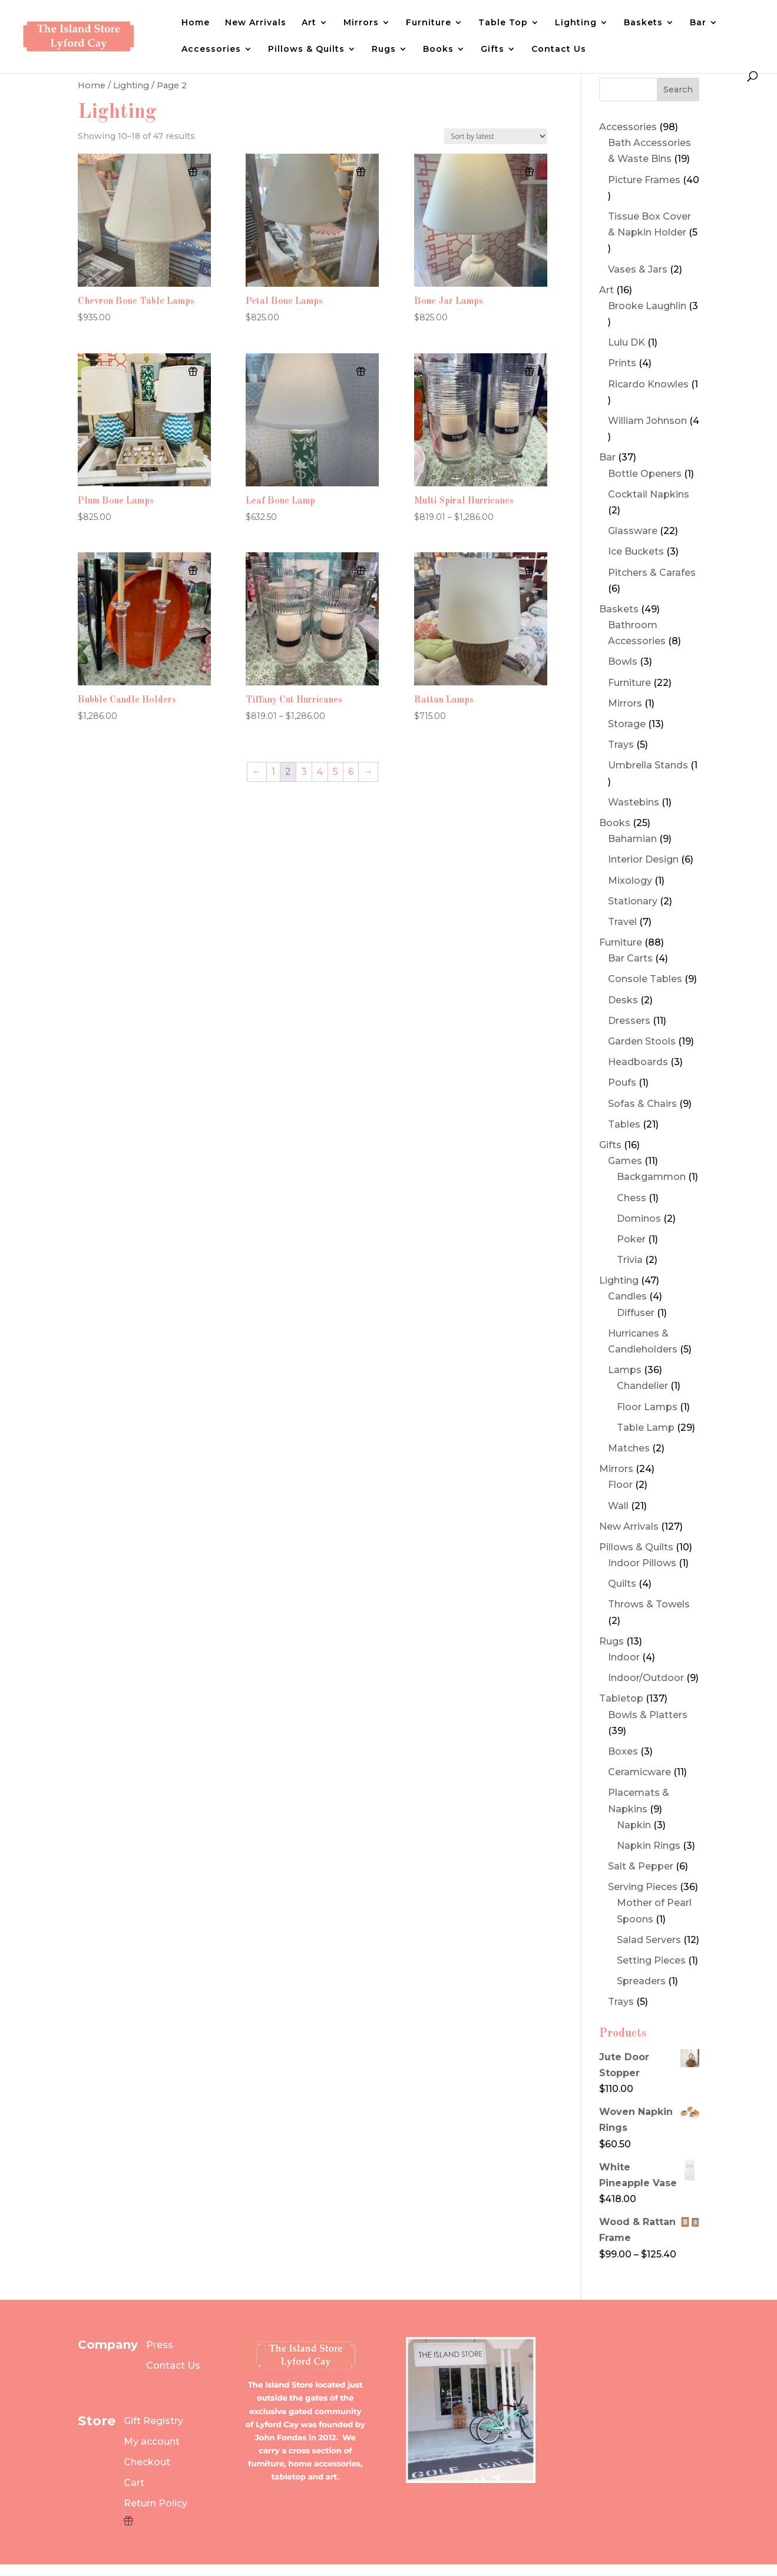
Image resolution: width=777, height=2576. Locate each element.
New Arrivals (255, 23)
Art (309, 23)
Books (438, 49)
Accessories (211, 49)
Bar (698, 23)
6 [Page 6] (350, 771)
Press (159, 2344)
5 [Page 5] (335, 771)
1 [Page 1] (273, 771)
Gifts (492, 49)
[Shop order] (495, 136)
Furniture (428, 23)
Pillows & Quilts (306, 49)
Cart (134, 2482)
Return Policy (155, 2503)
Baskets (643, 23)
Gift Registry (153, 2420)
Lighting (576, 23)
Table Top (503, 23)
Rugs (384, 49)
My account (152, 2441)
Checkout (147, 2462)
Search (678, 89)
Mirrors (361, 23)
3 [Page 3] (304, 771)
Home (195, 23)
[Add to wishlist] (193, 171)
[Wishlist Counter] (155, 2520)
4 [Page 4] (320, 771)
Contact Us (558, 49)
